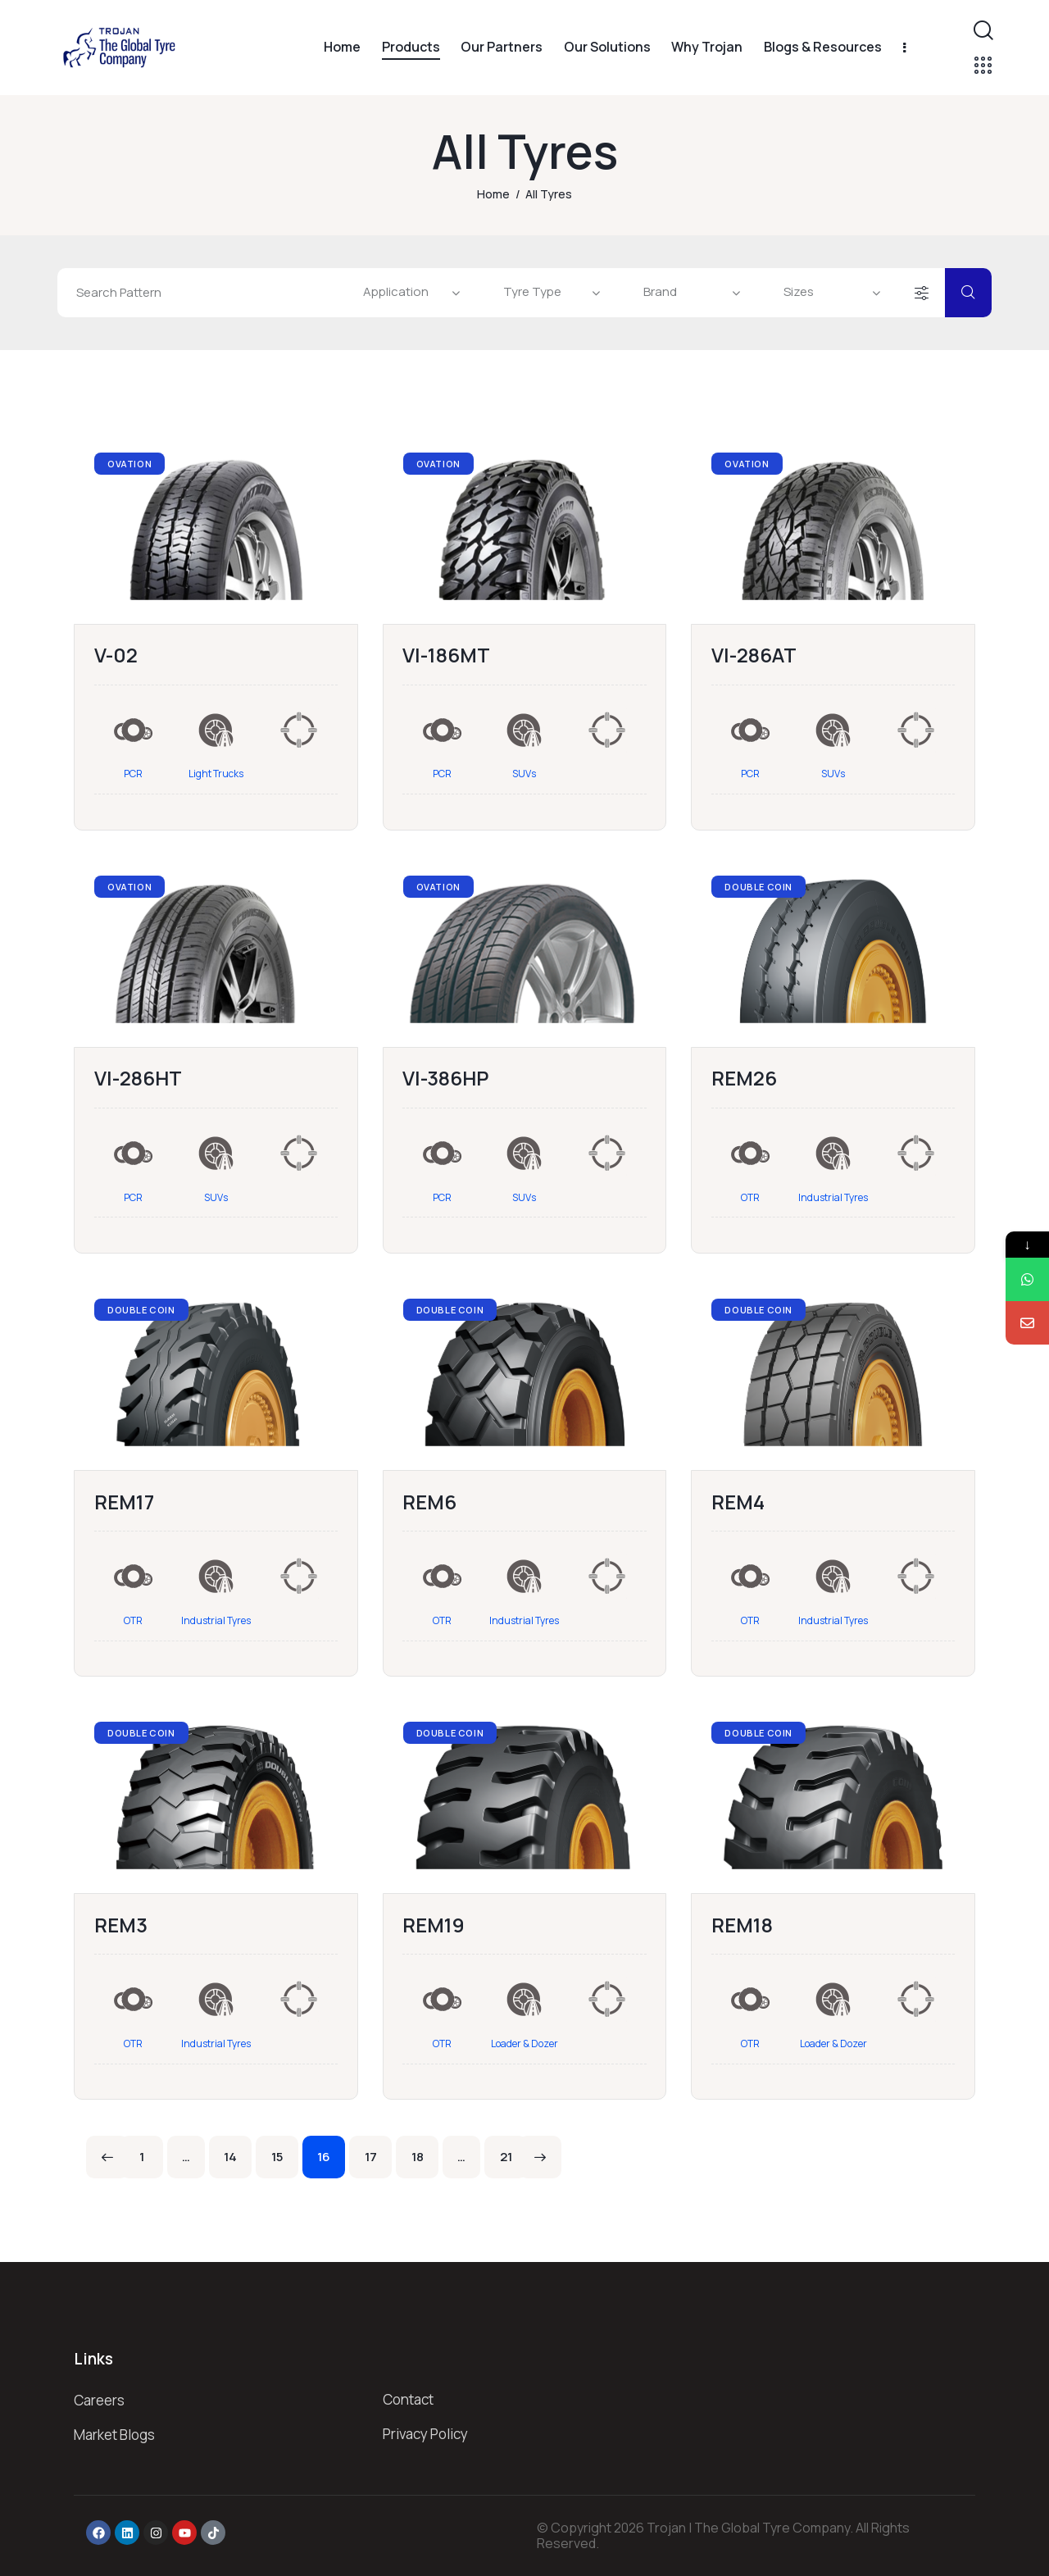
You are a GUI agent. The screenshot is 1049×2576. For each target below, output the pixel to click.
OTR (750, 1197)
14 (238, 2150)
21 (514, 2150)
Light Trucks (215, 774)
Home (493, 194)
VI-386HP (445, 1077)
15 (284, 2150)
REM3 (121, 1924)
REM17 (124, 1501)
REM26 (744, 1077)
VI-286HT (138, 1077)
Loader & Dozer (524, 2043)
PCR (133, 774)
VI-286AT (754, 654)
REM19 (433, 1924)
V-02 (116, 654)
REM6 (429, 1501)
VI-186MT (446, 654)
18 (425, 2150)
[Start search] (968, 292)
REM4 (738, 1501)
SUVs (524, 774)
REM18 (742, 1924)
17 (379, 2150)
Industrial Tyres (833, 1197)
